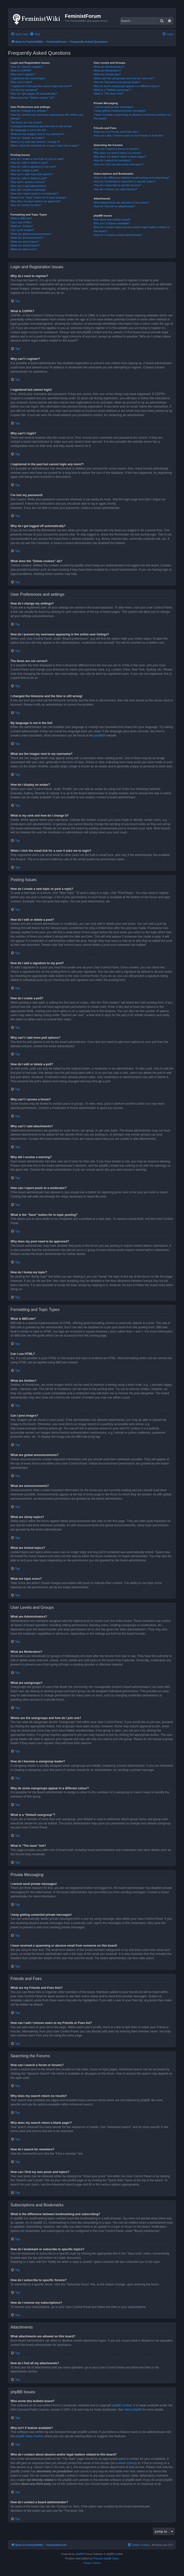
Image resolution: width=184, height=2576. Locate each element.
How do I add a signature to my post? (33, 166)
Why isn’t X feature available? (112, 223)
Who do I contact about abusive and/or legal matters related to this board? (131, 229)
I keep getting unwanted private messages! (120, 110)
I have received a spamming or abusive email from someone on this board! (132, 116)
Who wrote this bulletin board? (112, 219)
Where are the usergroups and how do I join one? (124, 78)
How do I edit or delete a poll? (29, 178)
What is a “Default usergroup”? (112, 89)
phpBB (98, 735)
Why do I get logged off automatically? (34, 93)
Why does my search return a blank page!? (120, 156)
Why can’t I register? (23, 74)
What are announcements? (27, 237)
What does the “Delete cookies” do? (32, 97)
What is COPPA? (21, 70)
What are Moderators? (107, 70)
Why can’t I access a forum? (28, 181)
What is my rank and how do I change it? (35, 141)
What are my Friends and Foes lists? (116, 131)
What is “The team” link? (108, 93)
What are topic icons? (24, 249)
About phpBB (133, 2409)
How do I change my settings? (29, 110)
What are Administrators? (109, 66)
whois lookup (127, 2463)
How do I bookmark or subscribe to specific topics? (125, 181)
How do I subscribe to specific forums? (117, 185)
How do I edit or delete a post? (29, 162)
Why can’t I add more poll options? (32, 174)
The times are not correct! (26, 122)
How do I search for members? (112, 160)
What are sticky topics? (25, 241)
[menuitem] (35, 34)
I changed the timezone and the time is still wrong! (41, 126)
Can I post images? (22, 229)
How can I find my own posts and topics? (118, 164)
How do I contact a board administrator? (118, 234)
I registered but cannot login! (28, 78)
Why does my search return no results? (117, 152)
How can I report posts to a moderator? (34, 193)
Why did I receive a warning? (28, 189)
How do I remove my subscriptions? (115, 189)
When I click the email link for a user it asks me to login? (45, 145)
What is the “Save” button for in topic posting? (38, 197)
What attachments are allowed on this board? (121, 202)
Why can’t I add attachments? (29, 185)
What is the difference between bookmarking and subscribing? (131, 177)
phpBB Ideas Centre (29, 2436)
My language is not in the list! (28, 129)
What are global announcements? (31, 233)
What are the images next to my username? (37, 134)
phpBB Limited (122, 2405)
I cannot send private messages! (113, 106)
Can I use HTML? (21, 222)
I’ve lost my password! (24, 89)
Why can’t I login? (21, 82)
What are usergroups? (107, 74)
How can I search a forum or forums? (116, 148)
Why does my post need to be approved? (36, 201)
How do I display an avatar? (28, 137)
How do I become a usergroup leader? (117, 82)
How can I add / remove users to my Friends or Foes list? (128, 135)
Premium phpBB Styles (106, 2558)
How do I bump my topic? (26, 205)
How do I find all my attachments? (114, 206)
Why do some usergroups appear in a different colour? (127, 86)
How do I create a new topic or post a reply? (37, 158)
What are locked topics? (25, 245)
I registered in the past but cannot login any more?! (42, 86)
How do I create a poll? (25, 170)
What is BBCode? (21, 218)
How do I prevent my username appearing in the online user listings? (47, 116)
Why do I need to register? (27, 66)
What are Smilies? (22, 226)
